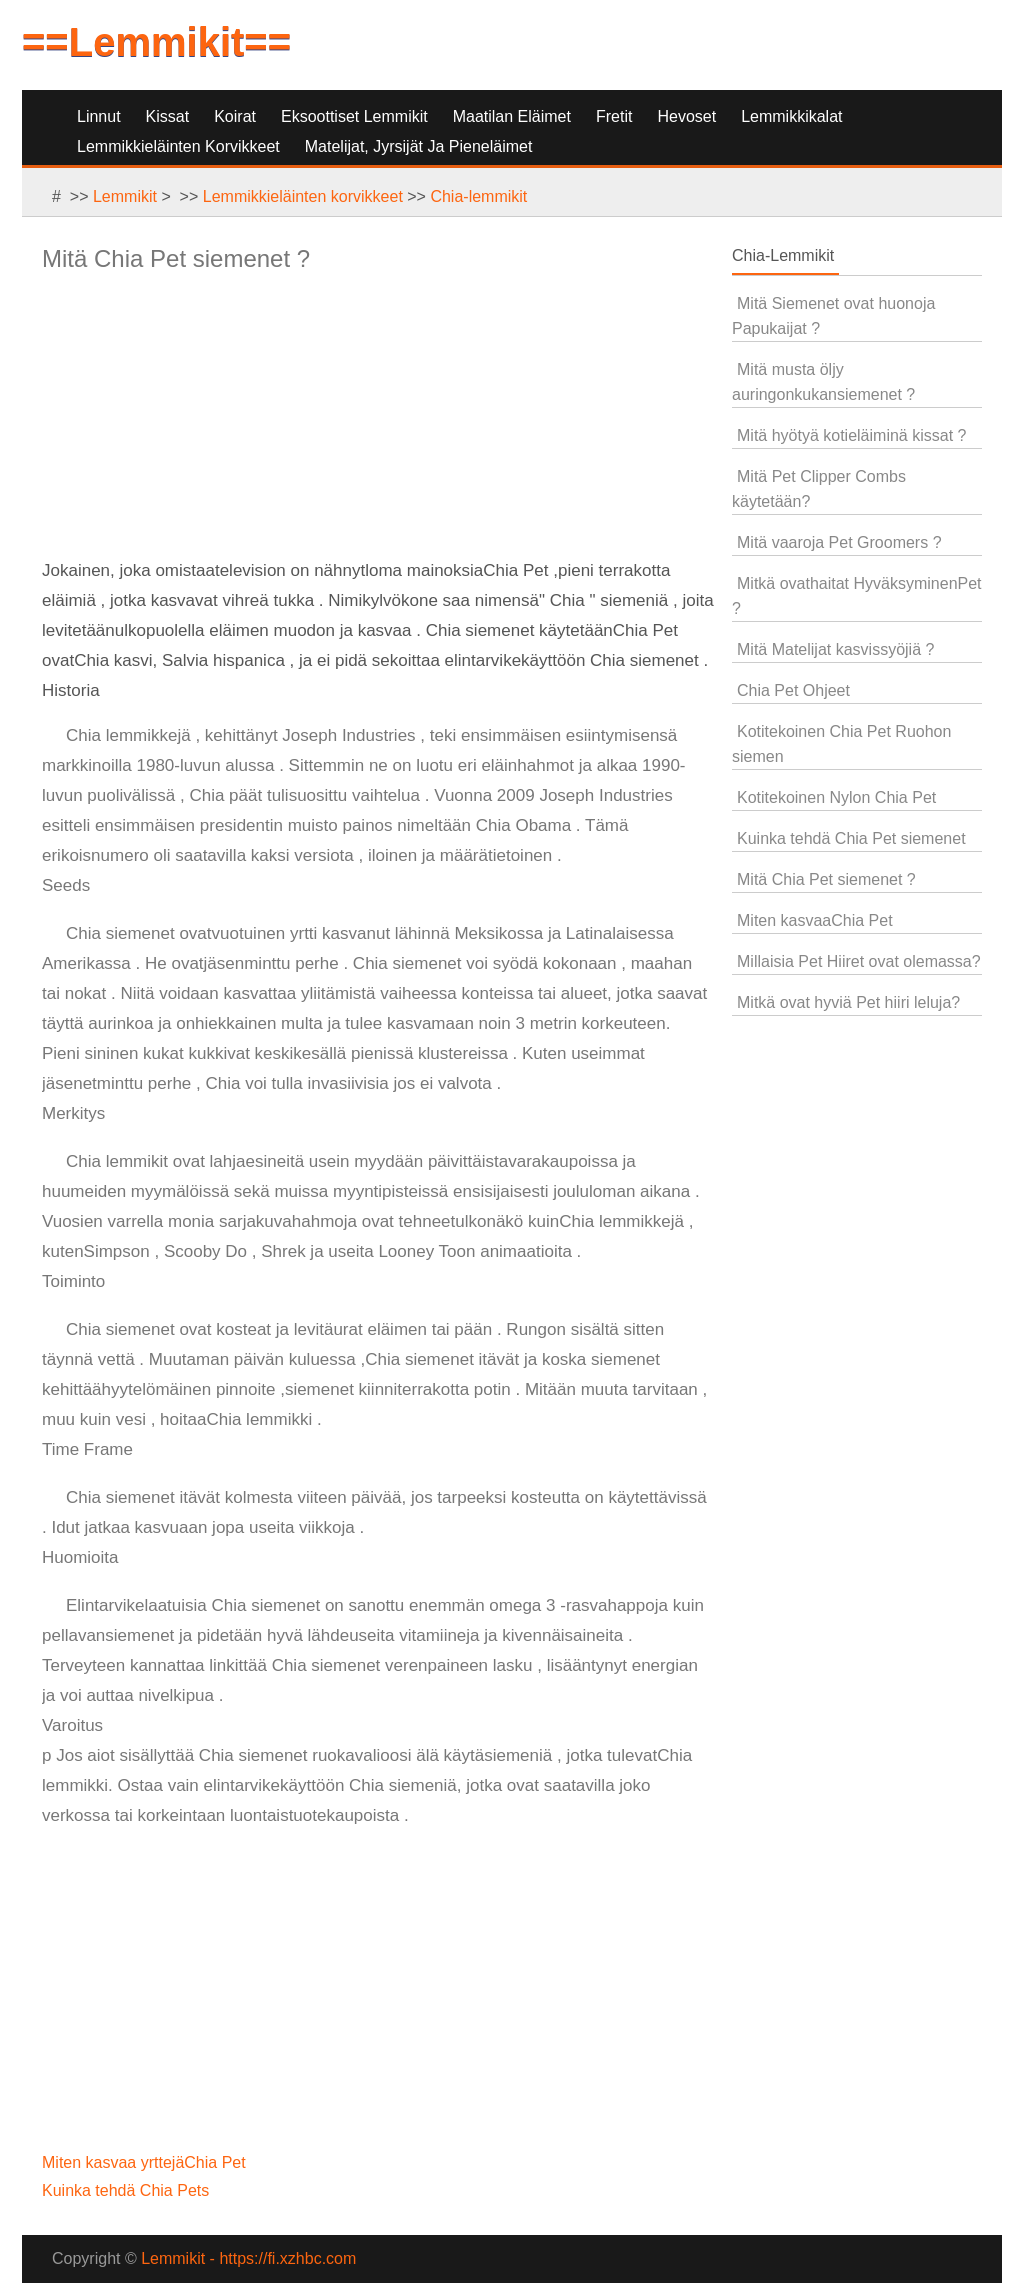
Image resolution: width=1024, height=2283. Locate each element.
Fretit (614, 116)
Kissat (168, 116)
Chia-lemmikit (478, 196)
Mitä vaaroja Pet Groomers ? (839, 542)
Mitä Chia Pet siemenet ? (826, 879)
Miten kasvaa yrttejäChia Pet (146, 2162)
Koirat (235, 116)
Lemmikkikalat (791, 116)
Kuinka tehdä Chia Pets (128, 2190)
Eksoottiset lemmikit (354, 116)
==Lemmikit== (156, 42)
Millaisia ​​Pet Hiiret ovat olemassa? (859, 961)
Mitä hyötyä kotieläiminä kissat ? (851, 435)
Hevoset (686, 116)
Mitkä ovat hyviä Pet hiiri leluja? (848, 1002)
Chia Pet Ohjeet (793, 690)
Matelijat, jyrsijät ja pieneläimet (419, 146)
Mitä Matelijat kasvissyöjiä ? (835, 649)
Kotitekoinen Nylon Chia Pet (836, 797)
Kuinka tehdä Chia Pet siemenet (851, 838)
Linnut (99, 116)
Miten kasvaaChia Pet (815, 920)
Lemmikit (125, 196)
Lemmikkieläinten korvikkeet (178, 146)
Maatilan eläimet (512, 116)
